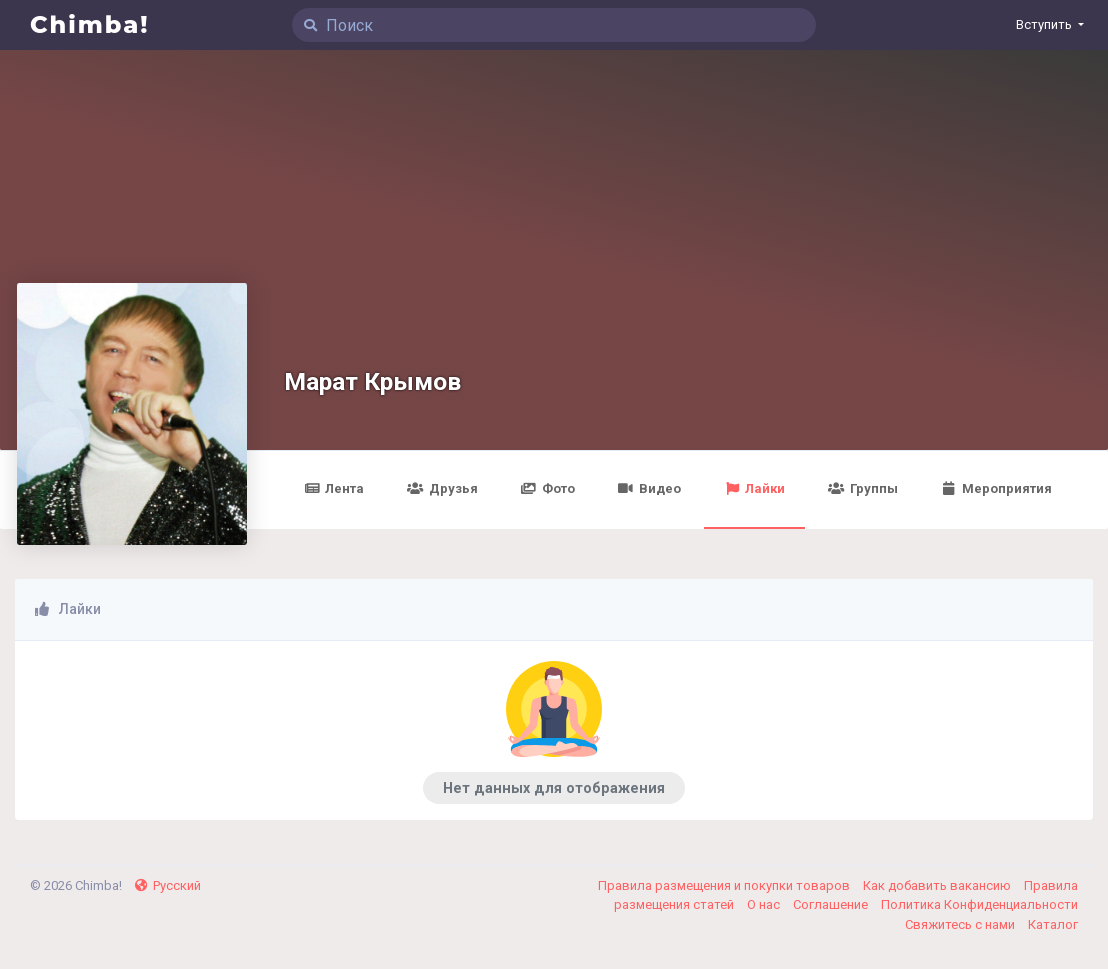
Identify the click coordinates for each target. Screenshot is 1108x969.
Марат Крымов (372, 381)
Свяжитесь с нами (961, 924)
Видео (649, 488)
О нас (765, 904)
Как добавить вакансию (938, 885)
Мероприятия (996, 488)
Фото (548, 488)
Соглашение (832, 904)
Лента (334, 488)
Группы (862, 488)
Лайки (754, 488)
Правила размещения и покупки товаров (725, 885)
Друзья (442, 488)
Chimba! (90, 24)
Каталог (1053, 924)
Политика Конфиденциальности (979, 904)
